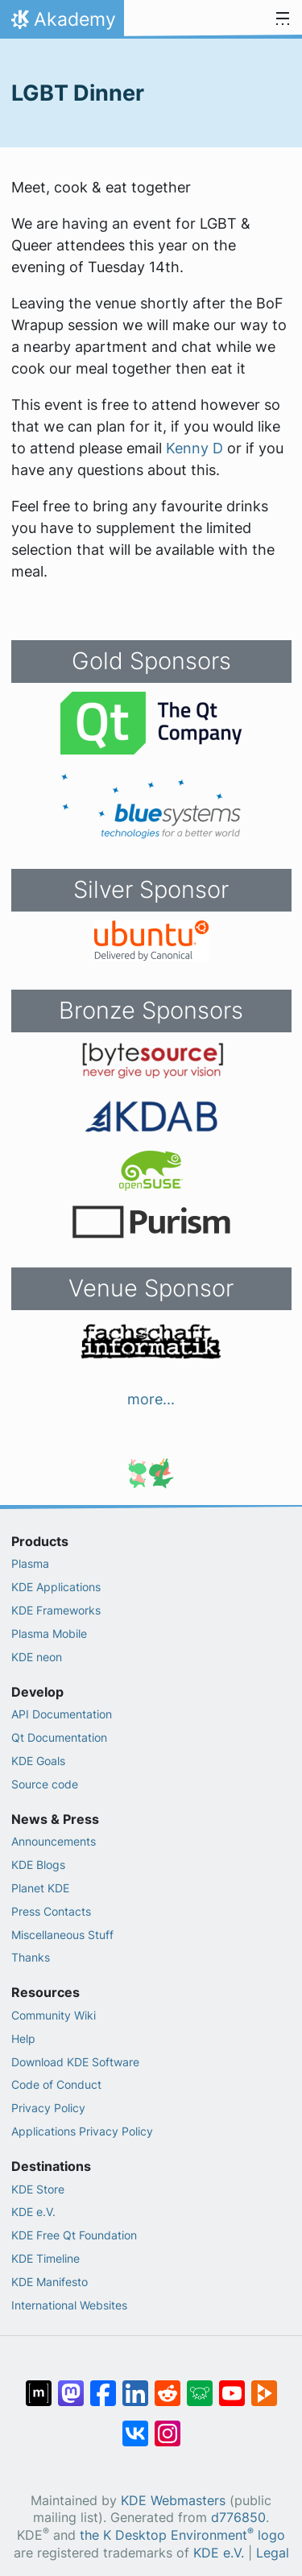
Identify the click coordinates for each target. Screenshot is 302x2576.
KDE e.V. (33, 2211)
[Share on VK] (135, 2425)
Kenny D (194, 448)
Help (23, 2038)
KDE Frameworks (56, 1610)
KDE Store (37, 2189)
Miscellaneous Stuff (62, 1934)
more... (151, 1399)
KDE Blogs (38, 1864)
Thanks (30, 1957)
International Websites (69, 2305)
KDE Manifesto (49, 2282)
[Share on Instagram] (167, 2425)
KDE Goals (38, 1761)
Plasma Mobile (49, 1633)
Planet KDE (40, 1888)
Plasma (30, 1563)
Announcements (53, 1841)
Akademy (61, 23)
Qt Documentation (59, 1737)
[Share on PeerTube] (264, 2385)
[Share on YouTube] (232, 2385)
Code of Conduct (56, 2084)
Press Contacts (51, 1911)
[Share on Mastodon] (71, 2385)
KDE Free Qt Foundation (74, 2235)
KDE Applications (56, 1587)
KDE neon (36, 1657)
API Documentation (61, 1714)
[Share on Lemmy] (200, 2385)
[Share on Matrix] (39, 2385)
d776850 (238, 2517)
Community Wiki (53, 2015)
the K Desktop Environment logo (182, 2535)
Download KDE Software (75, 2062)
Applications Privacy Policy (82, 2131)
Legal (272, 2553)
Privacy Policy (48, 2108)
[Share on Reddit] (167, 2385)
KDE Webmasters (173, 2500)
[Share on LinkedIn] (135, 2385)
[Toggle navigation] (282, 19)
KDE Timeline (45, 2258)
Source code (44, 1784)
